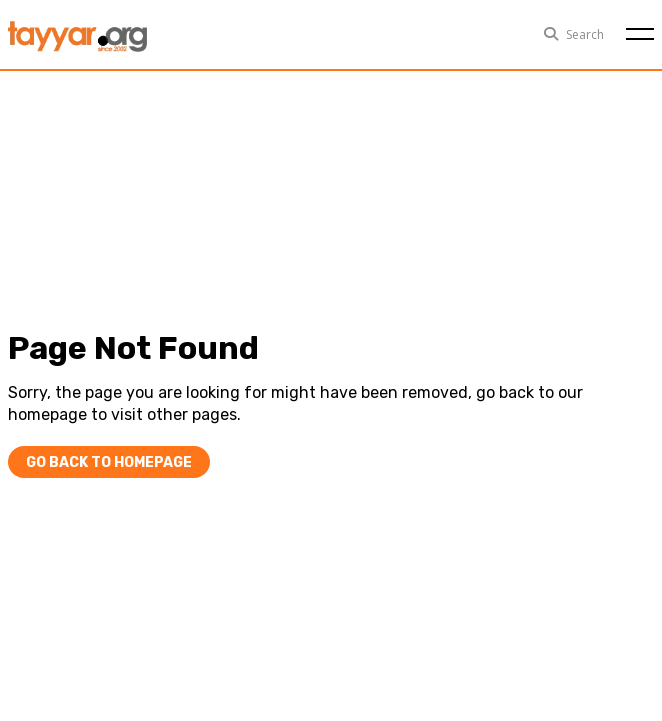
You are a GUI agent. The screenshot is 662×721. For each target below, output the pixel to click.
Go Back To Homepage (109, 462)
